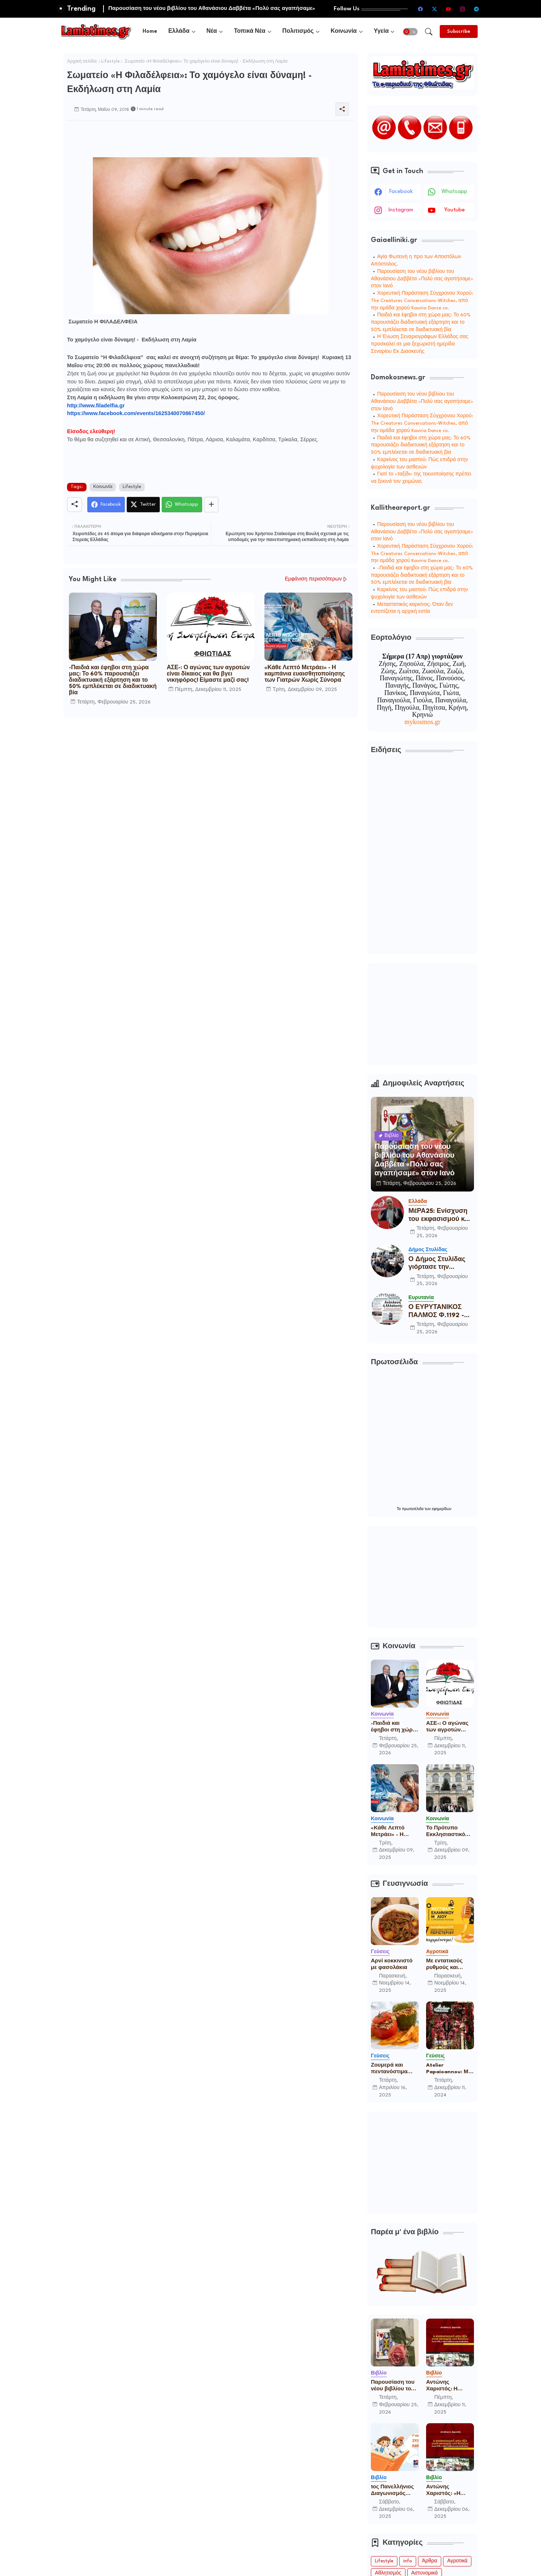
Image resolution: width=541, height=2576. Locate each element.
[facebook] (420, 9)
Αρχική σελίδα (81, 61)
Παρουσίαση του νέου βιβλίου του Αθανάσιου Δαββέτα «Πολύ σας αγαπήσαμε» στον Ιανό (422, 279)
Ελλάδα (179, 31)
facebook (401, 191)
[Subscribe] (459, 31)
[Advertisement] (201, 137)
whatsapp (454, 191)
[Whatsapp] (182, 504)
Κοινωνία (344, 31)
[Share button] (211, 504)
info (407, 2561)
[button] (410, 31)
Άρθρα (429, 2561)
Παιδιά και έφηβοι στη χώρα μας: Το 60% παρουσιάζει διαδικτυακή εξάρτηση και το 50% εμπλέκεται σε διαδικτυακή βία (421, 322)
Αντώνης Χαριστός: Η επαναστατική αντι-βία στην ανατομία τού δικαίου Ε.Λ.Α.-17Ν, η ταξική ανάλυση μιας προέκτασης (448, 2386)
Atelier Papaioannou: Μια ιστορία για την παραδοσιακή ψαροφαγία (449, 2069)
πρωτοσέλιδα (413, 1509)
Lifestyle (110, 61)
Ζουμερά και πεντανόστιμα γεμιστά (389, 2069)
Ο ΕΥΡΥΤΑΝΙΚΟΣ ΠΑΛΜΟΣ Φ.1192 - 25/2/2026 (436, 1311)
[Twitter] (143, 504)
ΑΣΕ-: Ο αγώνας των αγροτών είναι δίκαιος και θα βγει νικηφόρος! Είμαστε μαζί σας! (208, 674)
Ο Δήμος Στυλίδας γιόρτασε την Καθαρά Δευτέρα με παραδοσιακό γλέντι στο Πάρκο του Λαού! (440, 1263)
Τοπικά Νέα (249, 31)
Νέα (212, 31)
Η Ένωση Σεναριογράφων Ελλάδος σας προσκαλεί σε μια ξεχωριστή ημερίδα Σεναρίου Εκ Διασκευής (419, 344)
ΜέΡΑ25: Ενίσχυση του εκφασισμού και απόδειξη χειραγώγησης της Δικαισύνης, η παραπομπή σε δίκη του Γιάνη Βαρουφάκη (440, 1215)
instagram (401, 210)
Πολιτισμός (298, 31)
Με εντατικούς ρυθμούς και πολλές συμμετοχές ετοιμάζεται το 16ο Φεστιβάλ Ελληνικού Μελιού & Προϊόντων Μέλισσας (449, 1964)
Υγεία (381, 31)
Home (150, 31)
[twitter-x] (434, 9)
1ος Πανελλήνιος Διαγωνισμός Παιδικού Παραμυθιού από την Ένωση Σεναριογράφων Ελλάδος (393, 2490)
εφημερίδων (442, 1509)
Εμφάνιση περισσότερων (313, 579)
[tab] (150, 31)
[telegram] (476, 9)
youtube (454, 210)
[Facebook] (106, 504)
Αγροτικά (457, 2561)
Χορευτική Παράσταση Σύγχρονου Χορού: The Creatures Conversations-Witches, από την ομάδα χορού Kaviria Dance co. (422, 300)
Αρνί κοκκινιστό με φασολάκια (391, 1964)
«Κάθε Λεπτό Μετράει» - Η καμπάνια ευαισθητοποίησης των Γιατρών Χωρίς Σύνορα (304, 674)
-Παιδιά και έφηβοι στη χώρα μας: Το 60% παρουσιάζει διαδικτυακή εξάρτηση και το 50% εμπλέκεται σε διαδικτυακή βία (113, 680)
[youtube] (448, 9)
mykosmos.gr (422, 722)
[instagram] (462, 9)
